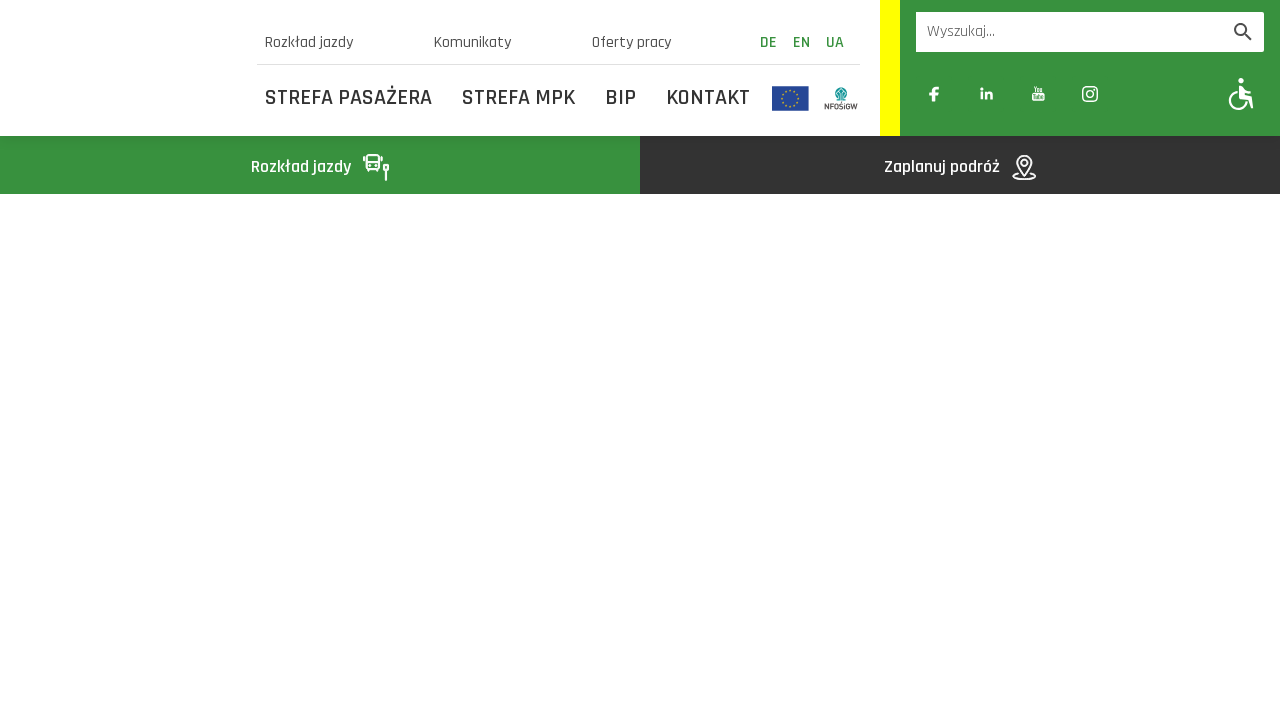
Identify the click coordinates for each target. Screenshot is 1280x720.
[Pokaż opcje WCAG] (1241, 93)
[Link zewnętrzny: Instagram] (1090, 94)
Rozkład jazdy (309, 42)
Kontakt (708, 98)
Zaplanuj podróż (960, 166)
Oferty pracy (631, 42)
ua (835, 42)
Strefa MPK (518, 98)
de (768, 42)
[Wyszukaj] (1243, 32)
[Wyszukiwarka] (1069, 32)
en (801, 42)
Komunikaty (472, 42)
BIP (620, 98)
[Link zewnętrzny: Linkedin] (986, 94)
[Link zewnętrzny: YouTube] (1038, 94)
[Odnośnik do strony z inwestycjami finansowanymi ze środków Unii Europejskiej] (790, 98)
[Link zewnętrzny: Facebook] (934, 94)
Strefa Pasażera (348, 98)
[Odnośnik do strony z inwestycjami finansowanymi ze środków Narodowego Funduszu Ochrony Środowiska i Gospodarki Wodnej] (841, 98)
